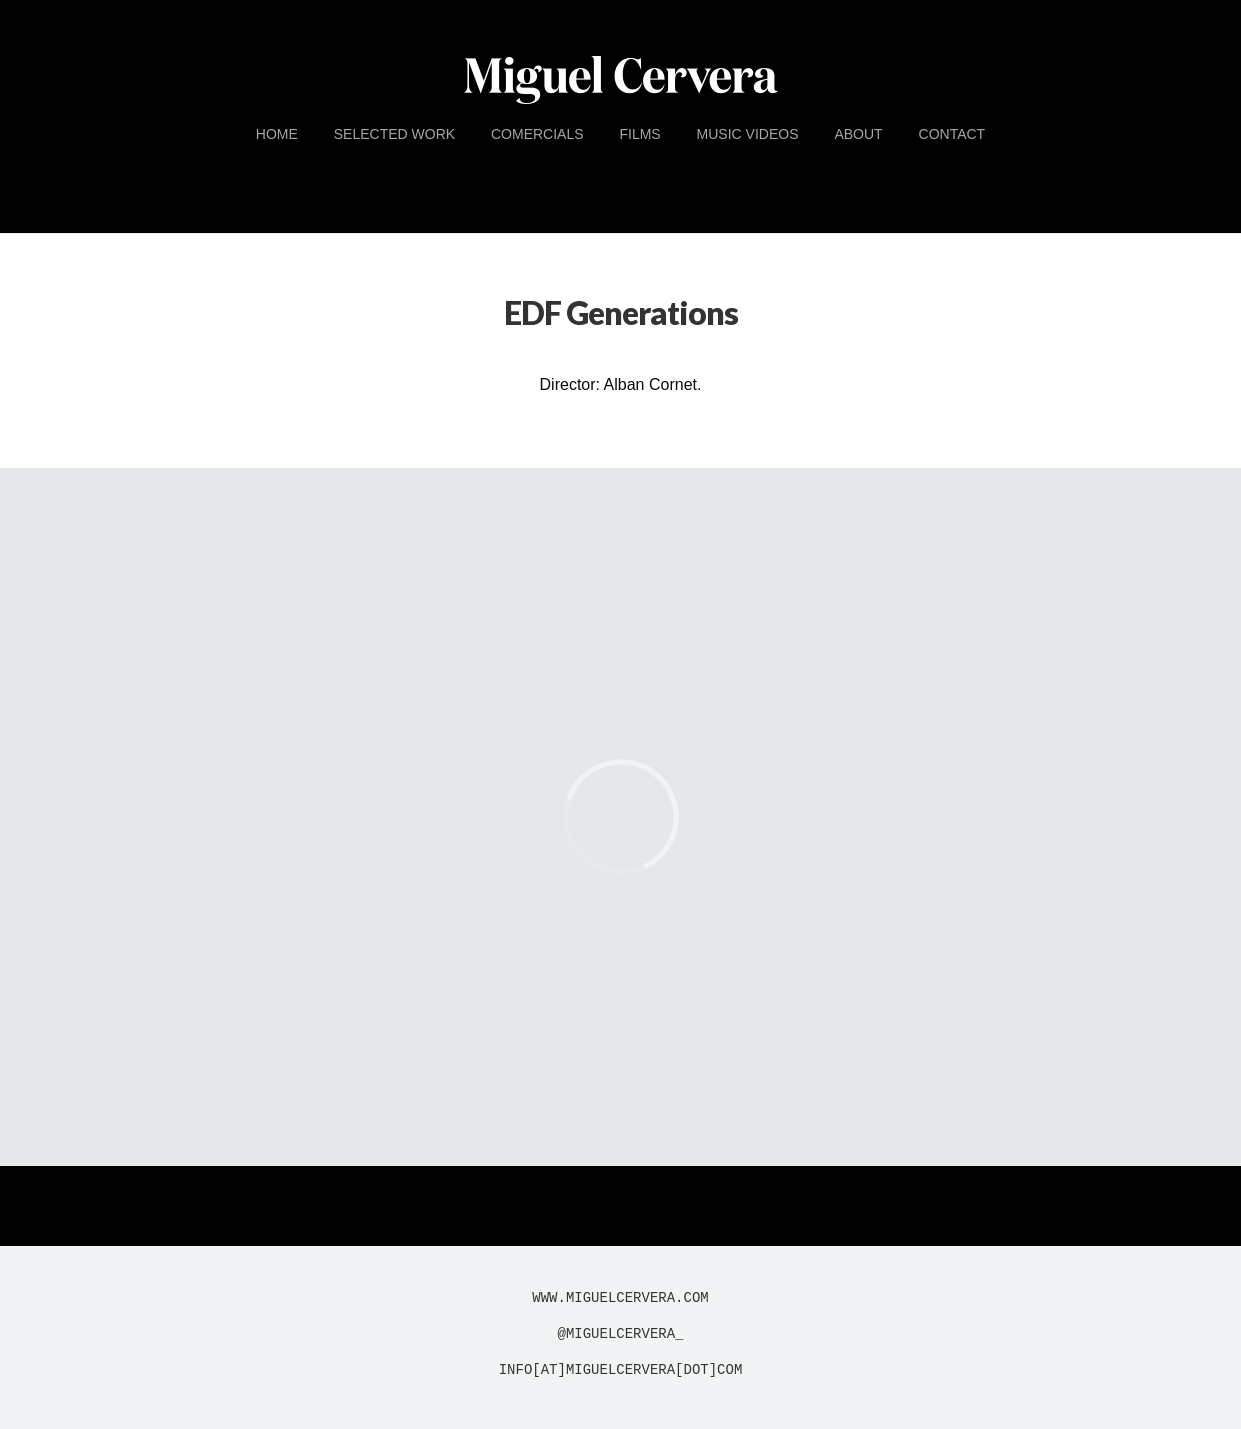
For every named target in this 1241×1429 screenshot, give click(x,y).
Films (639, 134)
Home (277, 134)
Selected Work (394, 134)
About (858, 134)
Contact (952, 134)
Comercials (537, 134)
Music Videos (748, 134)
